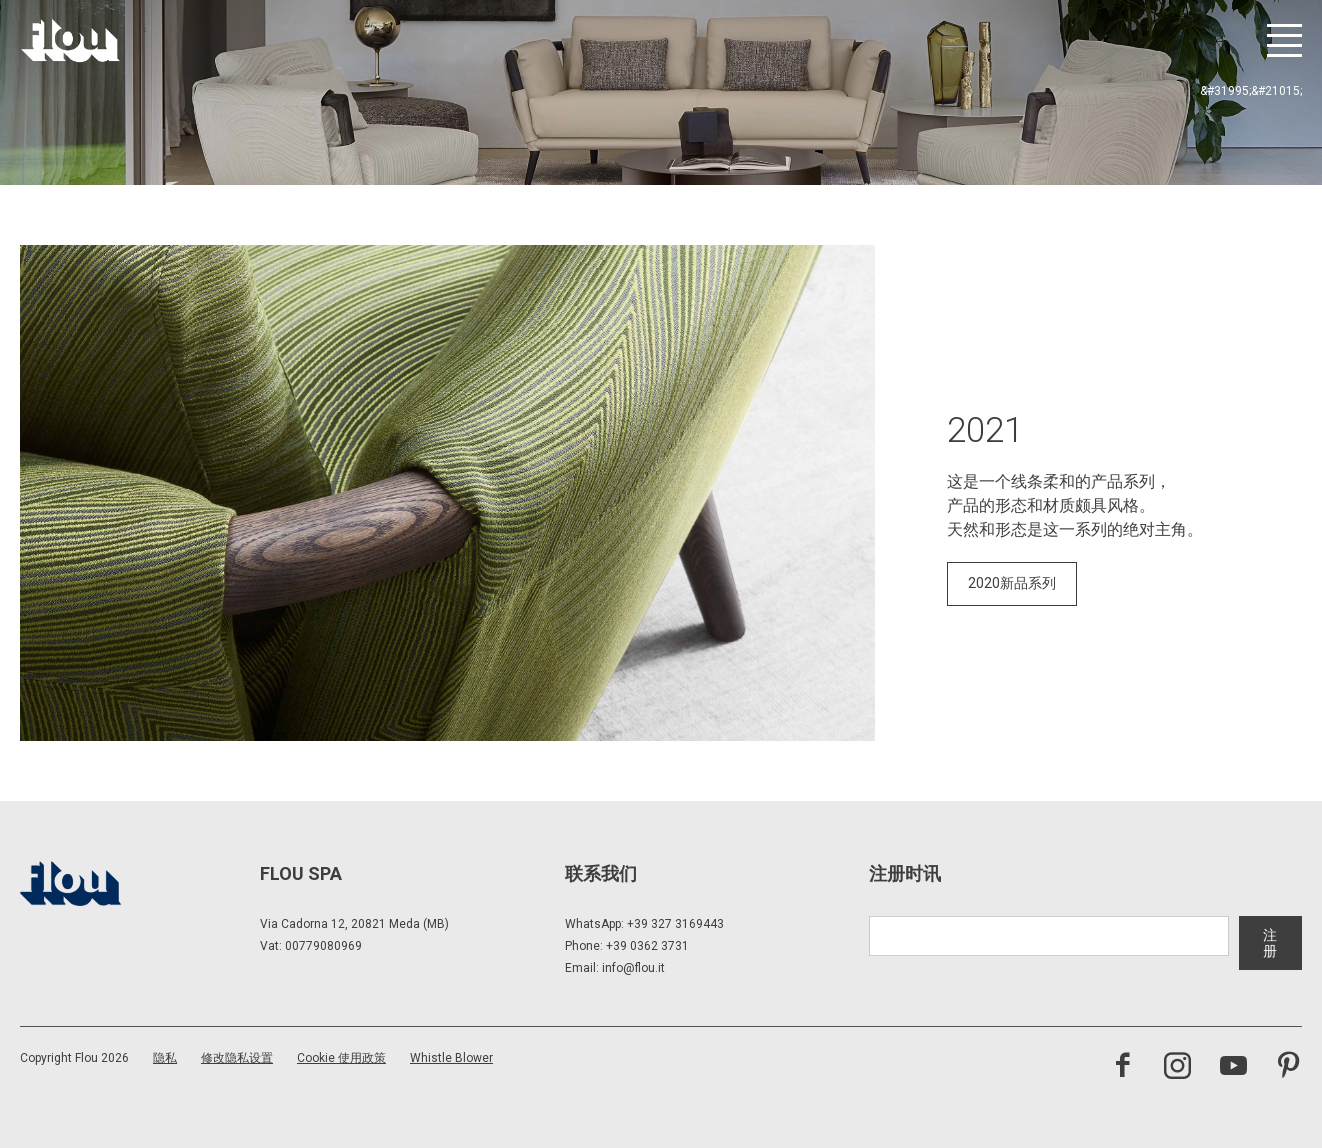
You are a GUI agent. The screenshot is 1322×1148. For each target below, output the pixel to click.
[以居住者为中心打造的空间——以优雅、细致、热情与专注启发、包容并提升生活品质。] (70, 40)
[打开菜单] (1284, 40)
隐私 (165, 1058)
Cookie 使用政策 (341, 1058)
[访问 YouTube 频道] (1233, 1068)
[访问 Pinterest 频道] (1288, 1068)
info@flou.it (633, 968)
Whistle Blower (451, 1058)
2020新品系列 (1012, 583)
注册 (1270, 943)
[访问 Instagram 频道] (1177, 1068)
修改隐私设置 (237, 1058)
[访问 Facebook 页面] (1122, 1068)
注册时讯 (905, 873)
